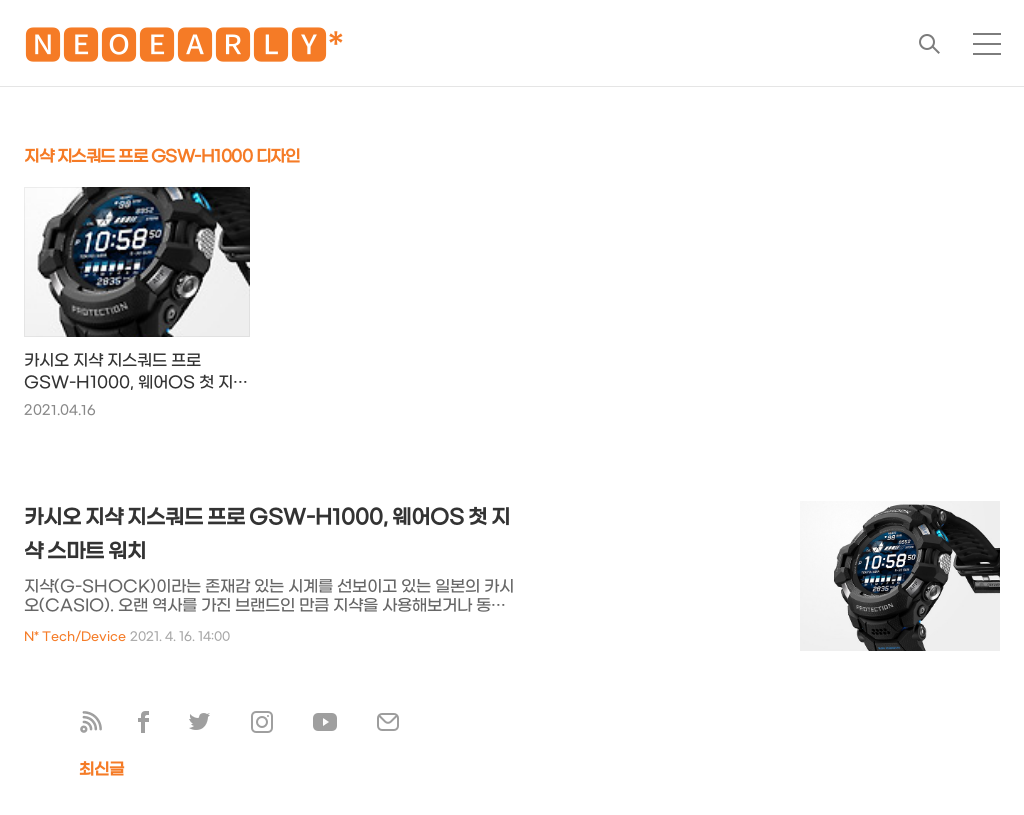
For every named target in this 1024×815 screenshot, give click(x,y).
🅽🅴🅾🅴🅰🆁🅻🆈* (184, 49)
